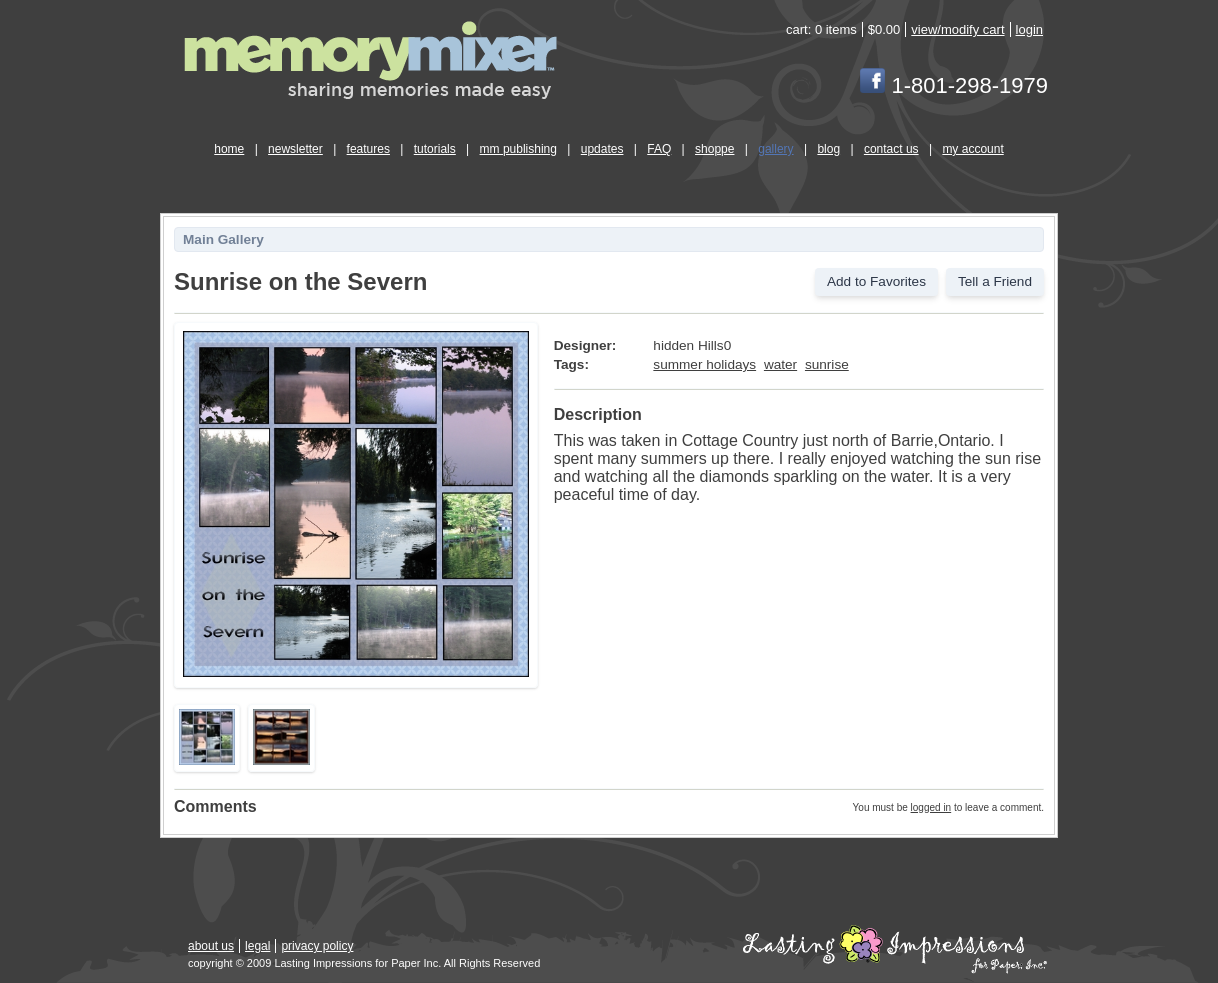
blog (828, 149)
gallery (775, 149)
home (229, 149)
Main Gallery (223, 239)
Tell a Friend (995, 281)
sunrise (827, 364)
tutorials (435, 149)
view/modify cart (957, 29)
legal (257, 946)
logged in (931, 807)
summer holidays (704, 364)
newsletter (295, 149)
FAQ (659, 149)
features (368, 149)
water (780, 364)
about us (211, 946)
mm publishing (518, 149)
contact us (891, 149)
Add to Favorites (876, 281)
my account (972, 149)
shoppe (714, 149)
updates (602, 149)
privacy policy (317, 946)
